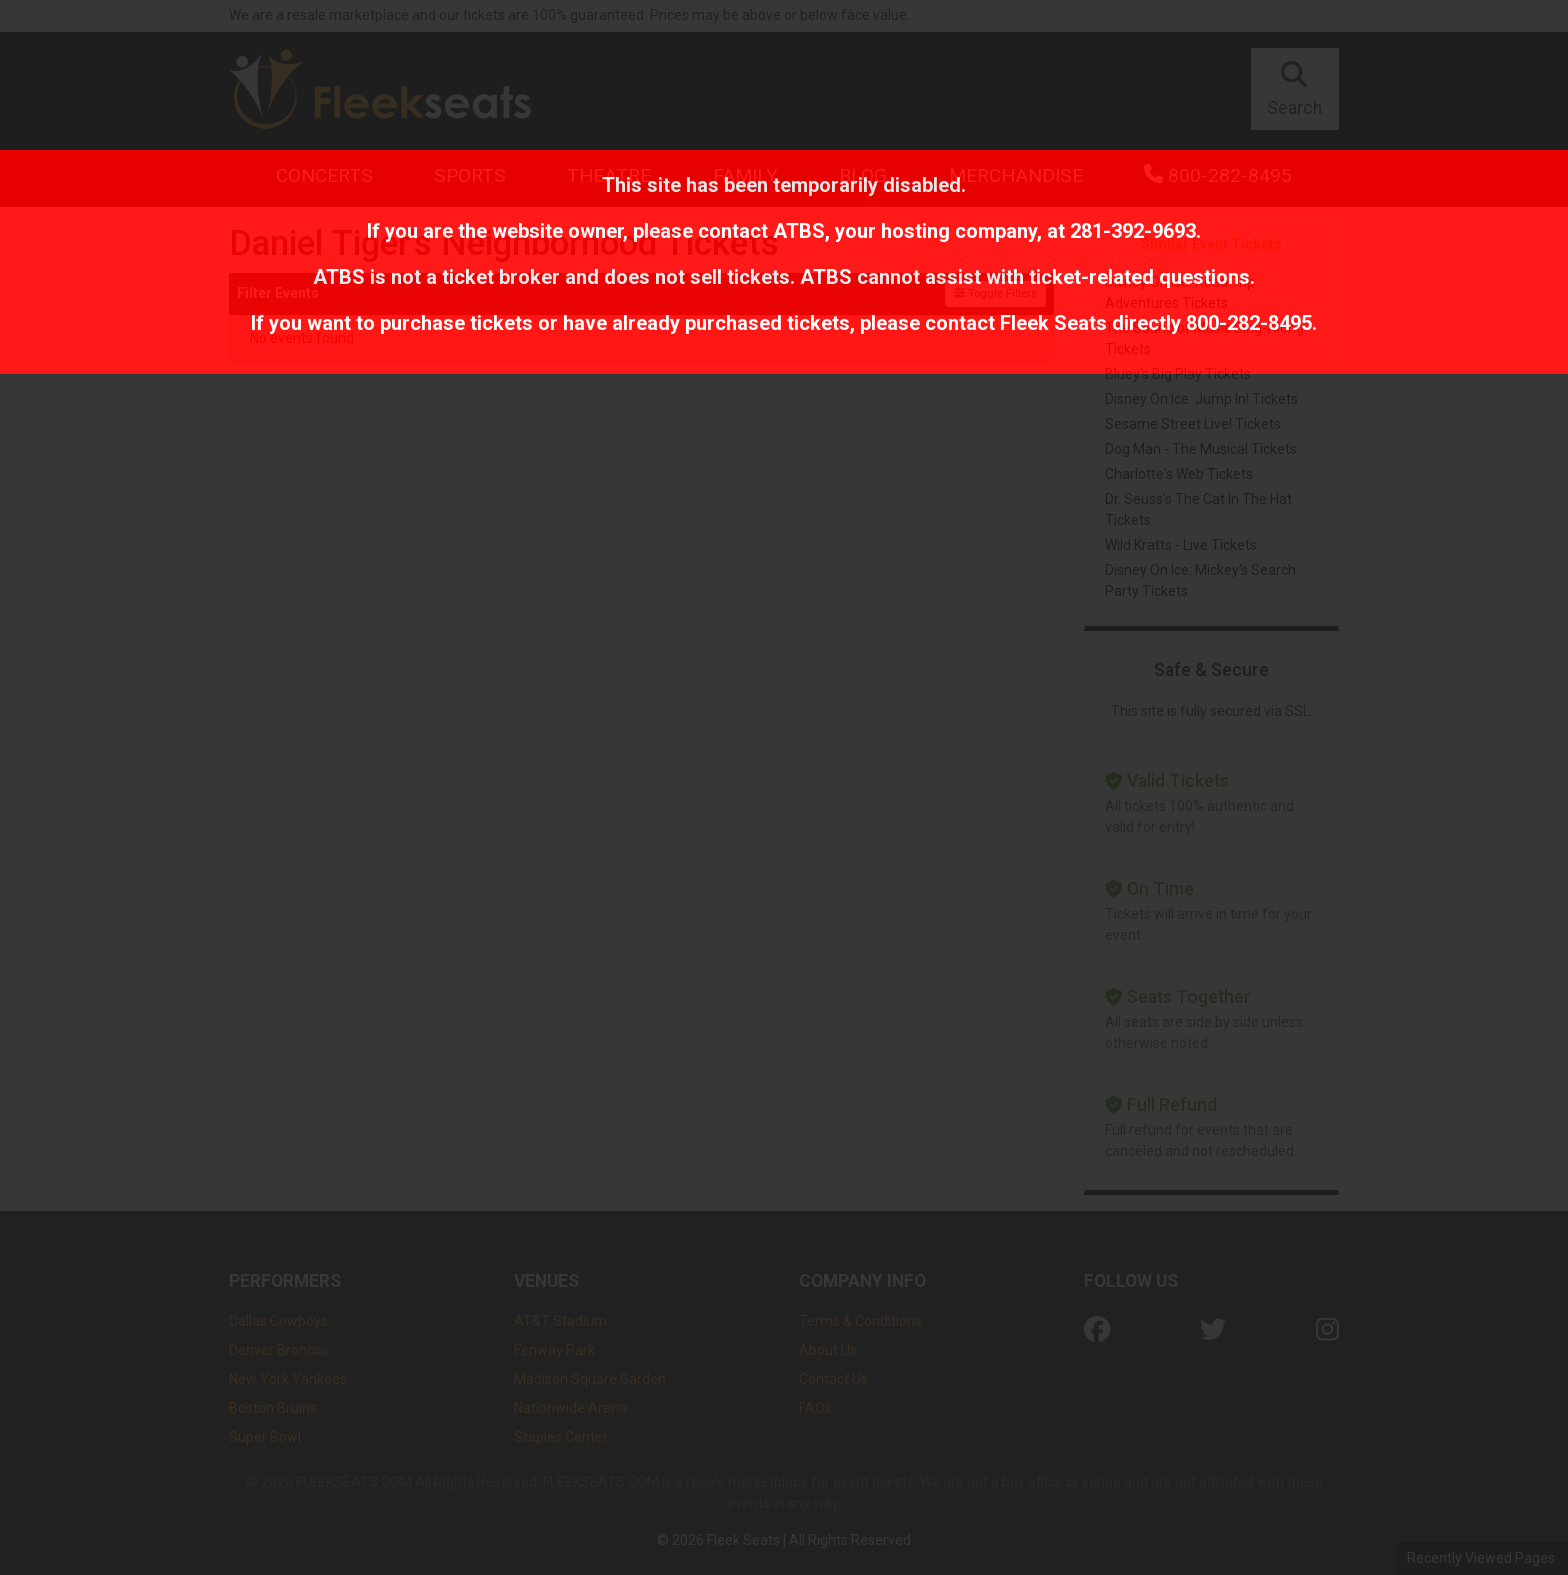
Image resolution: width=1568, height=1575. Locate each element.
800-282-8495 (1249, 323)
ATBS (799, 231)
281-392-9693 (1133, 231)
